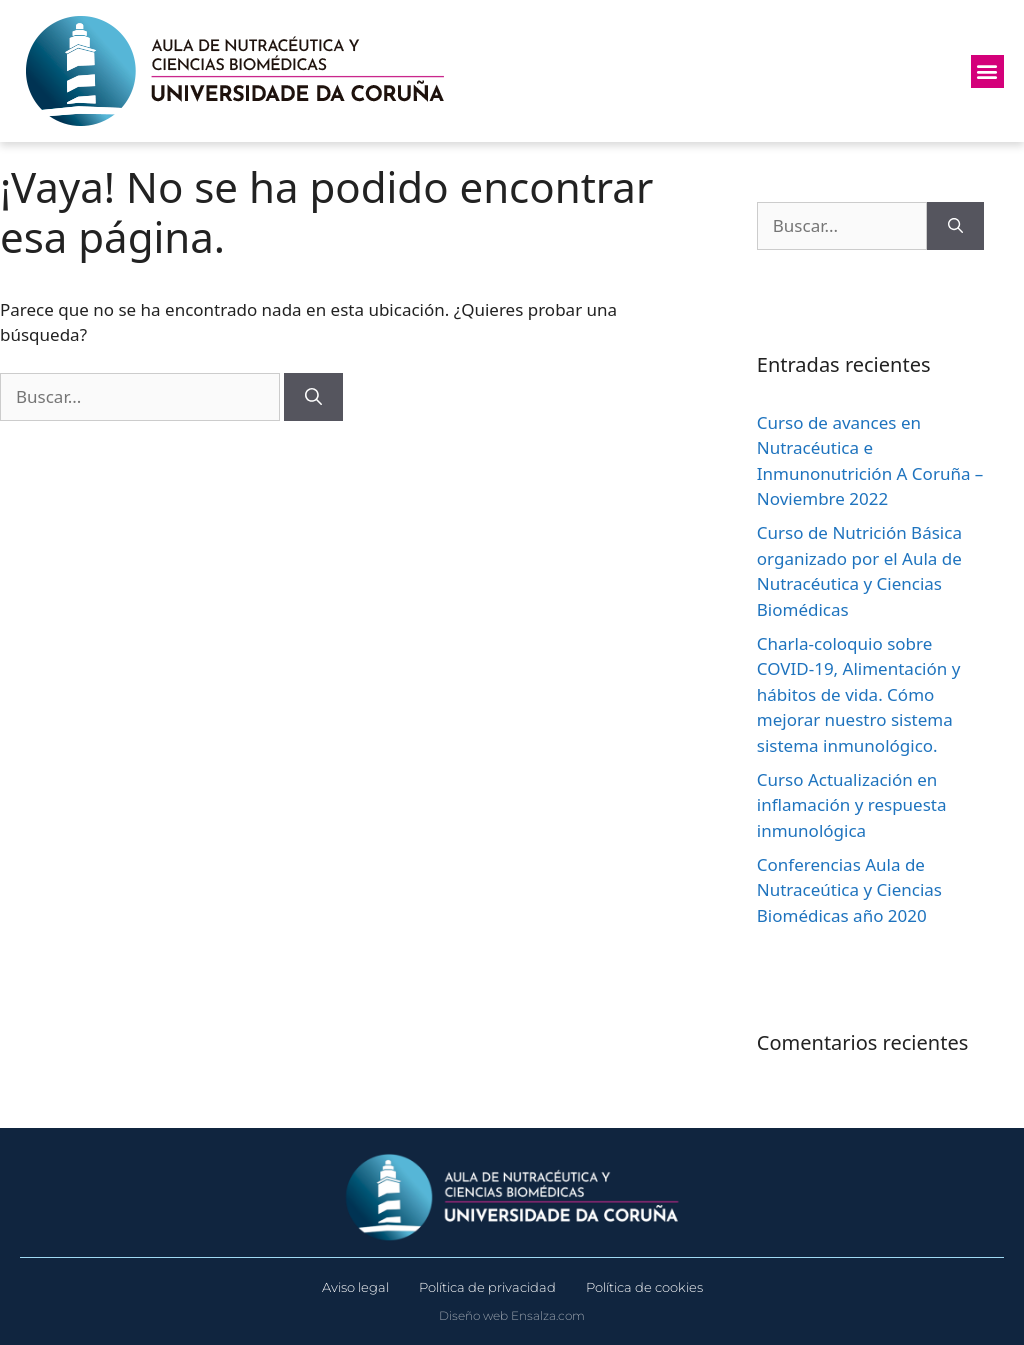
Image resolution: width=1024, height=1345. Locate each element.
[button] (987, 71)
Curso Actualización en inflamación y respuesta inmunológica (852, 805)
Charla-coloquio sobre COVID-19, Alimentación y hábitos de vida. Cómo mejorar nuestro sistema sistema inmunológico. (859, 694)
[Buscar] (313, 397)
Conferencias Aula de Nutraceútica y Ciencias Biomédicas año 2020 (849, 890)
